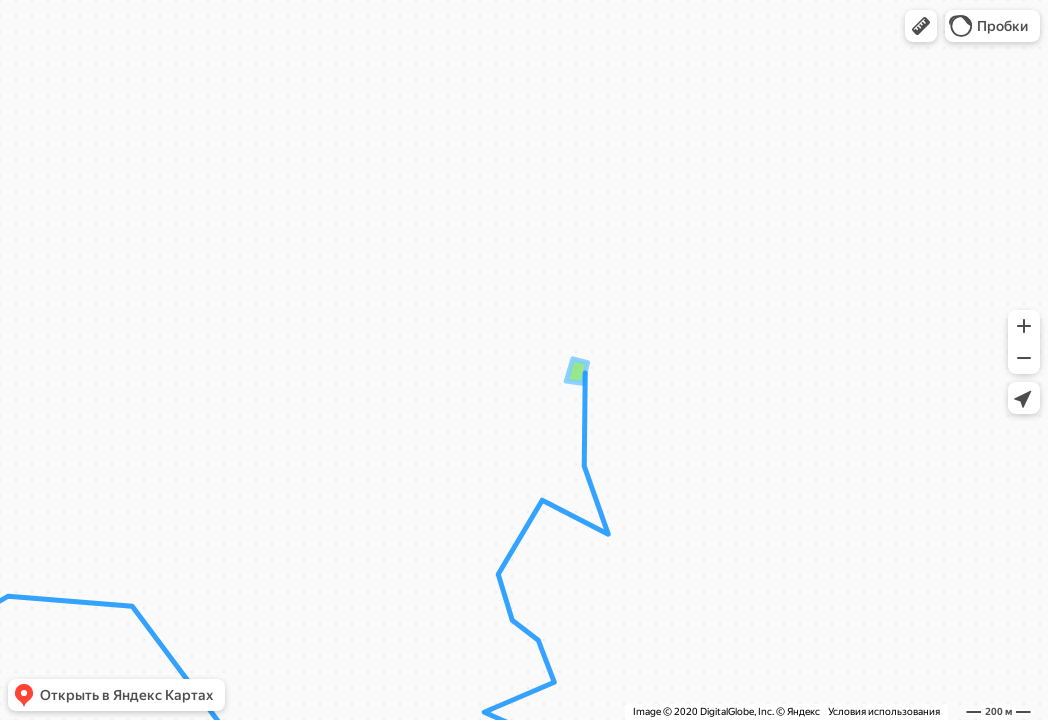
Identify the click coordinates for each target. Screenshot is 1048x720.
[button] (921, 26)
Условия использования (884, 711)
